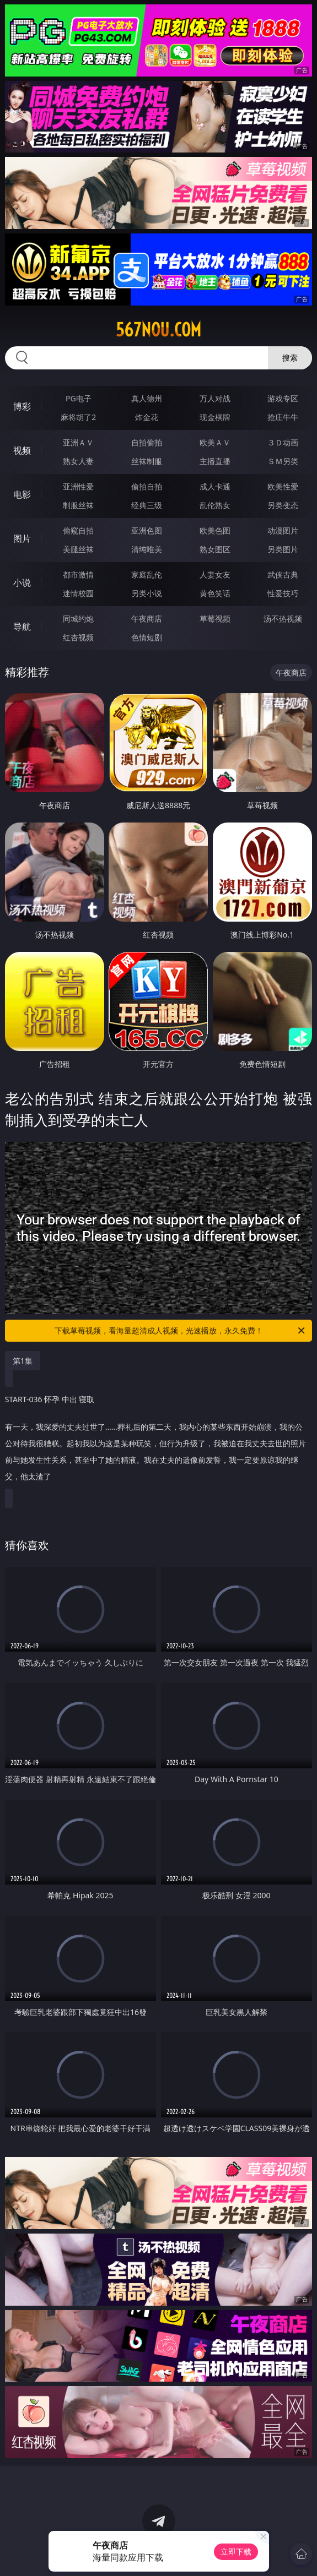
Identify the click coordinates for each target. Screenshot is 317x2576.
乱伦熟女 (215, 505)
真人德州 (146, 398)
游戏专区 (282, 398)
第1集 (23, 1360)
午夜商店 (146, 618)
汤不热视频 (283, 618)
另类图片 (282, 549)
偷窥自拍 (78, 530)
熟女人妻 (78, 461)
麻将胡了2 (78, 417)
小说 (22, 582)
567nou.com (158, 330)
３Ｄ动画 (282, 442)
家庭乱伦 (146, 574)
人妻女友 (215, 574)
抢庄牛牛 (282, 417)
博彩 (22, 406)
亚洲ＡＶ (78, 442)
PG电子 (79, 398)
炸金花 (146, 417)
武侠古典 (282, 574)
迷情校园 (78, 593)
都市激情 (78, 574)
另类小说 (146, 593)
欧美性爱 (282, 486)
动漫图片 (282, 530)
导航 (22, 626)
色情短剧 (146, 637)
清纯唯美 (146, 549)
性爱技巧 (282, 593)
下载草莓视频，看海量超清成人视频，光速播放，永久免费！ (181, 1330)
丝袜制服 (146, 461)
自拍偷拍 (146, 442)
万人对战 (215, 398)
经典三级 (146, 505)
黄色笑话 (215, 593)
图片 (22, 538)
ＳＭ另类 (282, 461)
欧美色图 (215, 530)
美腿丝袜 (78, 549)
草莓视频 (215, 618)
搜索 (290, 357)
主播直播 (215, 461)
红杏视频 (78, 637)
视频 (22, 450)
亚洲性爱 (78, 486)
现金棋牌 (215, 417)
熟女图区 (215, 549)
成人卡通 (215, 486)
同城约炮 (78, 618)
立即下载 (236, 2551)
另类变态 (282, 505)
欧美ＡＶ (215, 442)
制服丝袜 (78, 505)
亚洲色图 (146, 530)
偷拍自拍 (146, 486)
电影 (22, 494)
